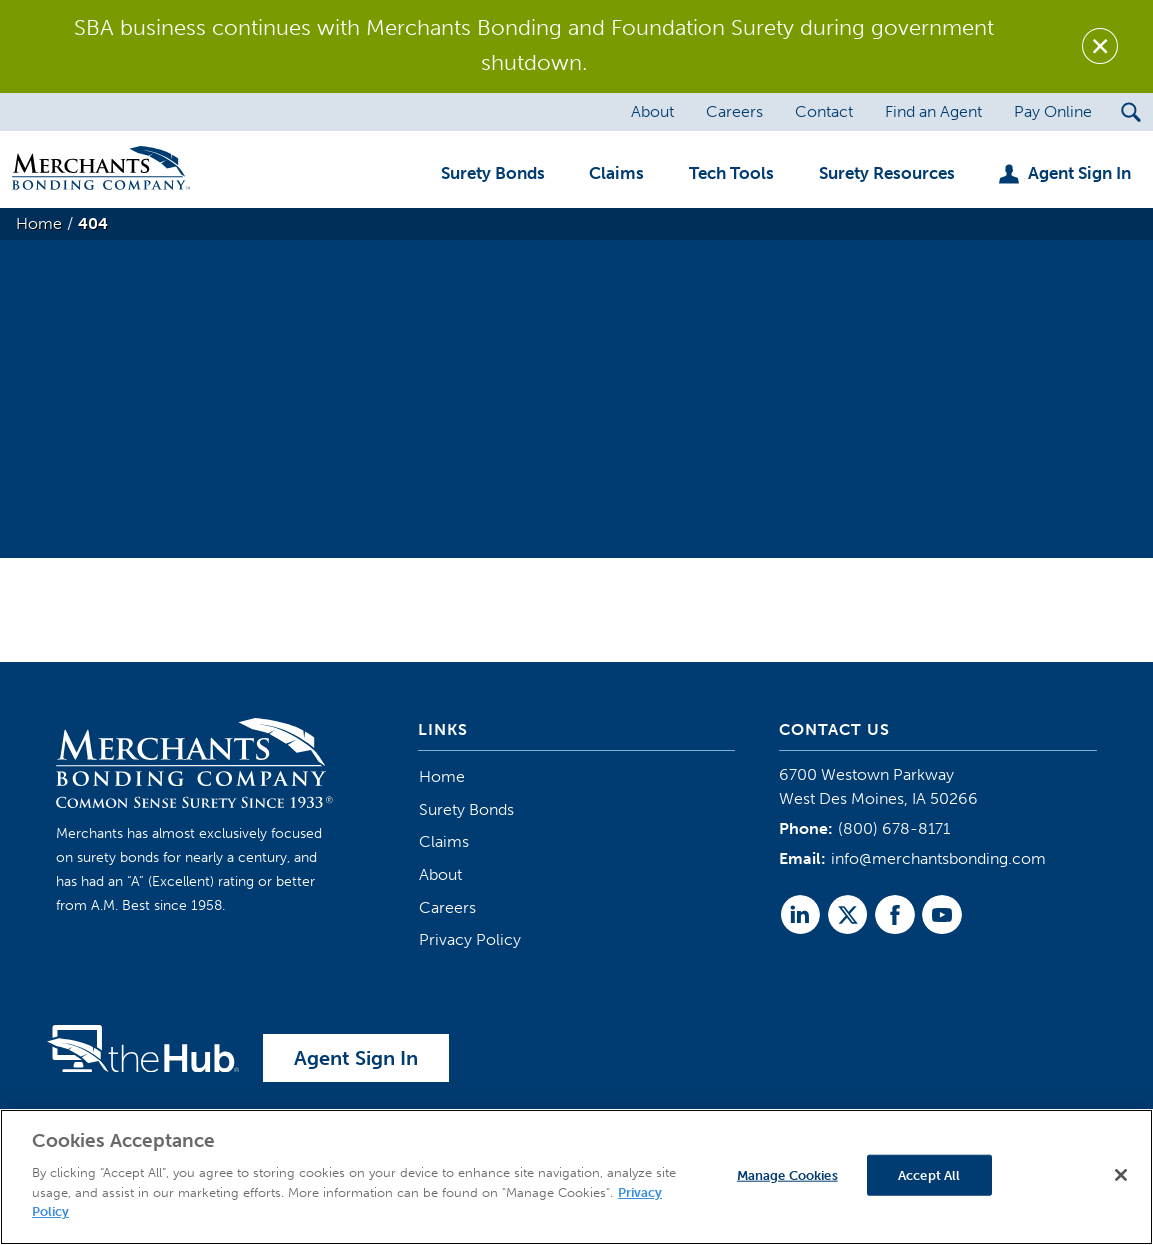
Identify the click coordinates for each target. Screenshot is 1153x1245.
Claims (444, 841)
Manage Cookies (787, 1174)
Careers (447, 907)
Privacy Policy (470, 939)
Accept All (929, 1174)
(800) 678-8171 (894, 828)
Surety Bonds (466, 809)
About (440, 874)
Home (442, 776)
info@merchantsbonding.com (938, 858)
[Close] (1121, 1175)
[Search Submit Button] (1130, 112)
